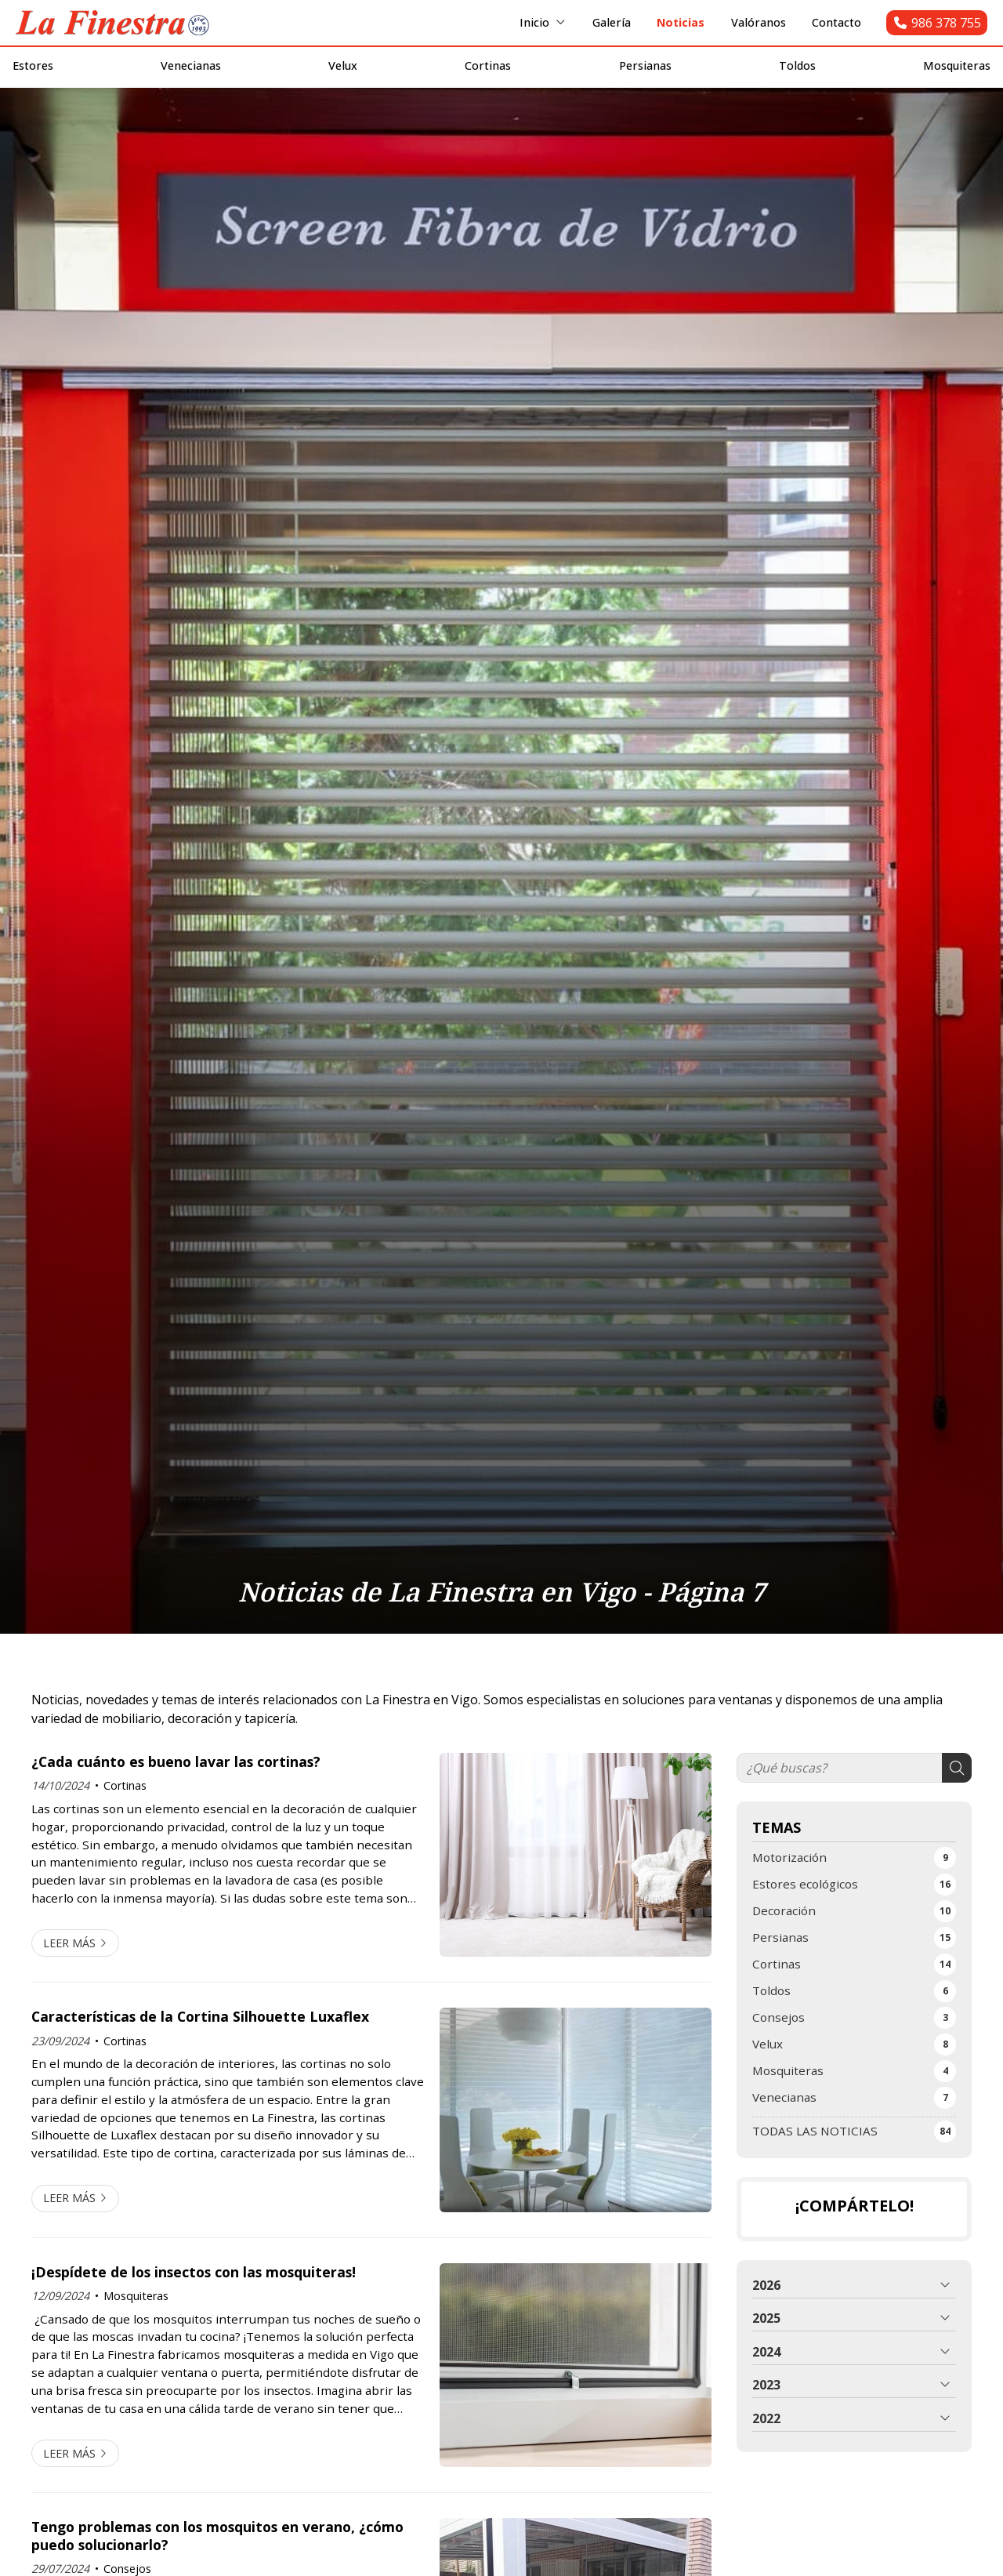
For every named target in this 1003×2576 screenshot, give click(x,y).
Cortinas (125, 1814)
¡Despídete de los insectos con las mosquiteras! (193, 2300)
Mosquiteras (135, 2324)
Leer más (69, 1972)
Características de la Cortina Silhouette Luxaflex (200, 2045)
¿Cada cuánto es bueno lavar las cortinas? (175, 1790)
